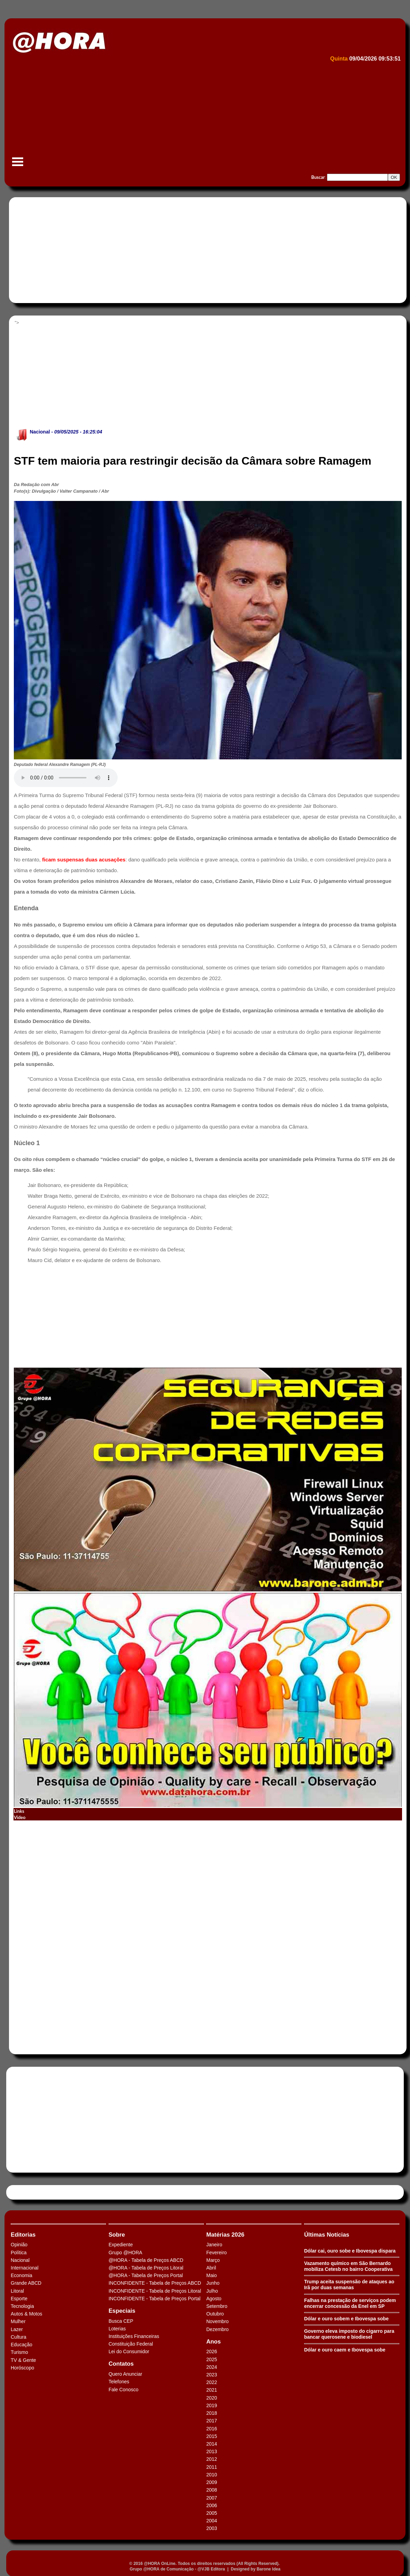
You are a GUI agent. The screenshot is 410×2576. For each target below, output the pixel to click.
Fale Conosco (123, 2389)
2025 (211, 2359)
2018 (211, 2413)
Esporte (19, 2298)
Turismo (19, 2352)
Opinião (19, 2244)
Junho (212, 2283)
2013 (211, 2451)
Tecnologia (22, 2306)
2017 (211, 2420)
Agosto (213, 2298)
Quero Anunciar (125, 2374)
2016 (211, 2428)
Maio (211, 2275)
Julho (212, 2291)
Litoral (17, 2291)
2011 (211, 2467)
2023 (211, 2374)
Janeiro (214, 2244)
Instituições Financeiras (134, 2336)
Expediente (121, 2244)
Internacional (24, 2268)
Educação (21, 2344)
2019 (211, 2405)
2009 (211, 2482)
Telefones (119, 2381)
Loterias (117, 2328)
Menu (17, 165)
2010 (211, 2474)
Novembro (217, 2321)
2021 (211, 2390)
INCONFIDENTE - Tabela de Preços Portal (155, 2298)
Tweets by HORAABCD (34, 2192)
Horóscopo (22, 2368)
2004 (211, 2520)
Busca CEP (121, 2321)
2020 (211, 2398)
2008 (211, 2490)
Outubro (215, 2314)
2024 (211, 2367)
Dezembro (217, 2329)
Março (213, 2260)
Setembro (216, 2306)
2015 (211, 2436)
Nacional (40, 432)
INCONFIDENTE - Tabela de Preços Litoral (155, 2291)
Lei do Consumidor (129, 2351)
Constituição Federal (131, 2344)
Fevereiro (216, 2252)
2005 (211, 2513)
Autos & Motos (26, 2314)
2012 (211, 2459)
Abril (211, 2268)
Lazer (17, 2329)
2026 (211, 2351)
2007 (211, 2498)
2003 (211, 2528)
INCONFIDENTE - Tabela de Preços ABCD (155, 2283)
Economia (21, 2275)
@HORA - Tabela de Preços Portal (146, 2275)
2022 (211, 2382)
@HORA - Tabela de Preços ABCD (146, 2260)
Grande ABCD (26, 2283)
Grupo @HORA (125, 2252)
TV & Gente (23, 2360)
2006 (211, 2505)
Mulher (18, 2321)
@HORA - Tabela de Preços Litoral (146, 2268)
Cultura (18, 2337)
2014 (211, 2444)
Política (19, 2252)
